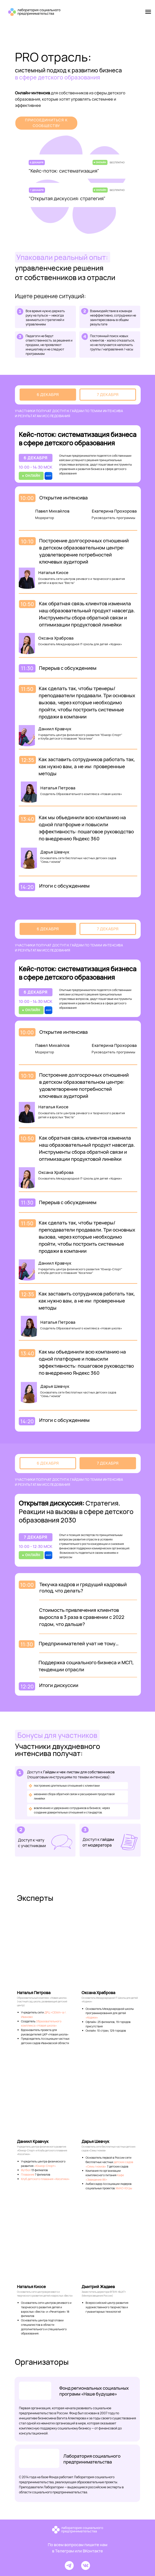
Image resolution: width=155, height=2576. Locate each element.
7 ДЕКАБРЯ (108, 394)
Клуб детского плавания (37, 2179)
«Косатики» (62, 2179)
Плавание (27, 2174)
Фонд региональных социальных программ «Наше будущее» (94, 2391)
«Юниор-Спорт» (45, 2166)
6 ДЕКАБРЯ (48, 394)
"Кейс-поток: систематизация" (64, 170)
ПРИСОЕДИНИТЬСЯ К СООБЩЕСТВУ (46, 123)
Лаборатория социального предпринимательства (91, 2459)
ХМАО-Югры (123, 2188)
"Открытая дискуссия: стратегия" (67, 198)
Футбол (26, 2170)
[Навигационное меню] (148, 12)
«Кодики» (92, 2017)
